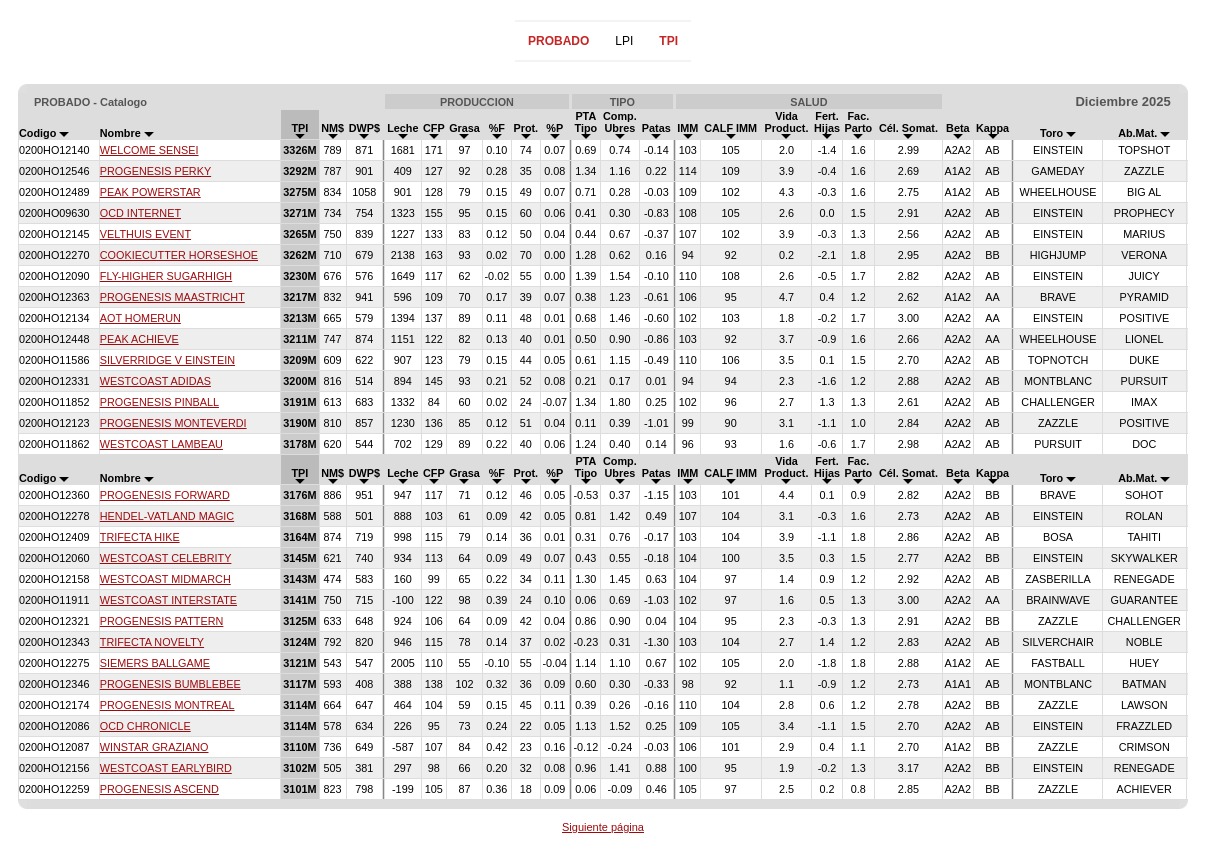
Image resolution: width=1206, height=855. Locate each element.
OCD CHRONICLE (145, 726)
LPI (624, 41)
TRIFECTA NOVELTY (152, 642)
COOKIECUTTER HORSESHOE (179, 255)
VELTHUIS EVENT (145, 234)
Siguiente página (603, 827)
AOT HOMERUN (140, 318)
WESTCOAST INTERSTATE (168, 600)
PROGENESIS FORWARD (165, 495)
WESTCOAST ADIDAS (155, 381)
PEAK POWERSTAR (150, 192)
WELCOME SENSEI (149, 150)
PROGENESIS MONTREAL (167, 705)
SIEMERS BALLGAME (155, 663)
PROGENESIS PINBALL (159, 402)
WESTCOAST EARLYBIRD (166, 768)
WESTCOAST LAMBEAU (161, 444)
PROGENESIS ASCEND (159, 789)
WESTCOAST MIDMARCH (165, 579)
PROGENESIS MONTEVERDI (173, 423)
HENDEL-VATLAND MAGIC (167, 516)
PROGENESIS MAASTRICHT (172, 297)
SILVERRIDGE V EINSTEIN (167, 360)
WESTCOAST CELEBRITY (166, 558)
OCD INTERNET (140, 213)
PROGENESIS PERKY (155, 171)
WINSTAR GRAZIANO (154, 747)
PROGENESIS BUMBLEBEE (170, 684)
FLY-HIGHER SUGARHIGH (166, 276)
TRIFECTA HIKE (140, 537)
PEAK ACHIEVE (139, 339)
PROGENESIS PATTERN (162, 621)
